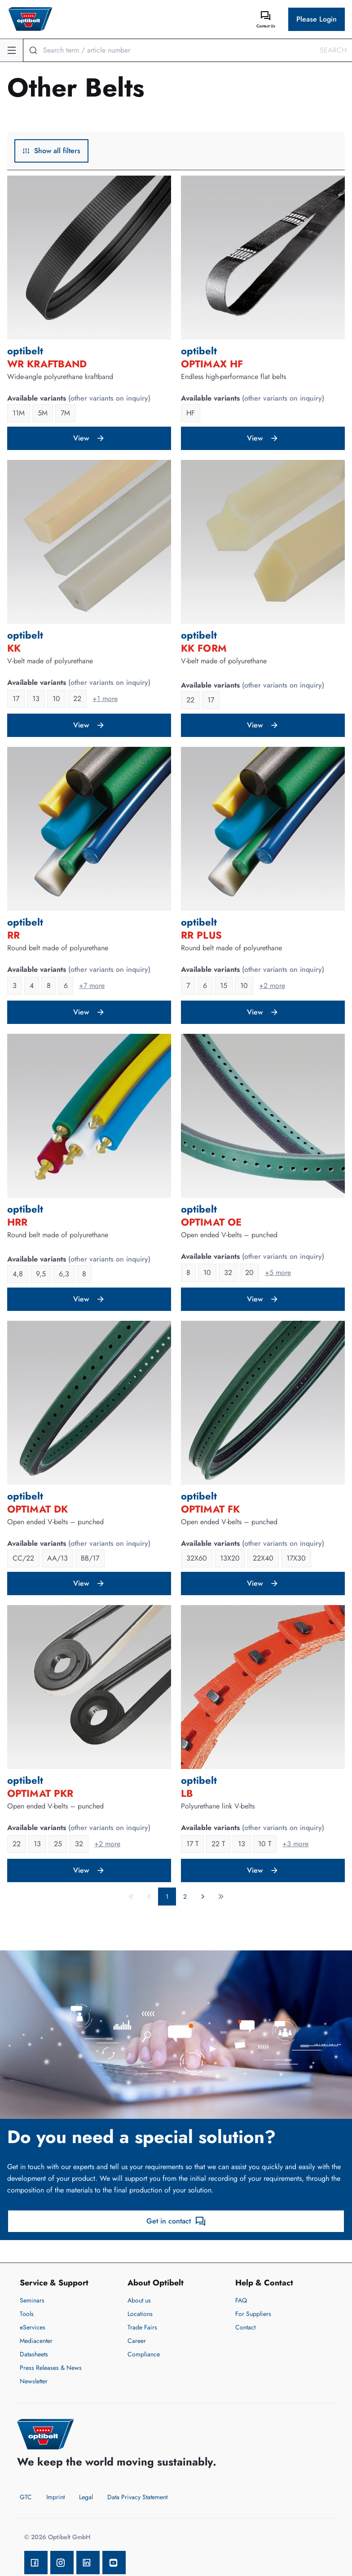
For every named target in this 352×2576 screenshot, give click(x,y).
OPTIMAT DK (37, 1509)
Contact (245, 2327)
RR (13, 935)
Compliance (144, 2354)
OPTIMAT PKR (40, 1793)
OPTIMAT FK (210, 1509)
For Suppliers (253, 2313)
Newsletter (34, 2381)
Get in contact (176, 2221)
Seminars (32, 2300)
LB (187, 1793)
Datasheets (34, 2354)
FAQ (241, 2300)
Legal (86, 2496)
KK (14, 648)
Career (137, 2340)
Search (333, 50)
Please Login (316, 19)
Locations (140, 2313)
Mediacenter (36, 2340)
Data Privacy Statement (137, 2496)
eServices (32, 2327)
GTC (26, 2496)
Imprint (55, 2496)
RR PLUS (201, 935)
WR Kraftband (47, 364)
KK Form (204, 648)
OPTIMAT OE (211, 1222)
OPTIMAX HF (212, 364)
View (89, 438)
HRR (17, 1222)
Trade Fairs (142, 2327)
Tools (27, 2313)
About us (139, 2300)
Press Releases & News (51, 2367)
